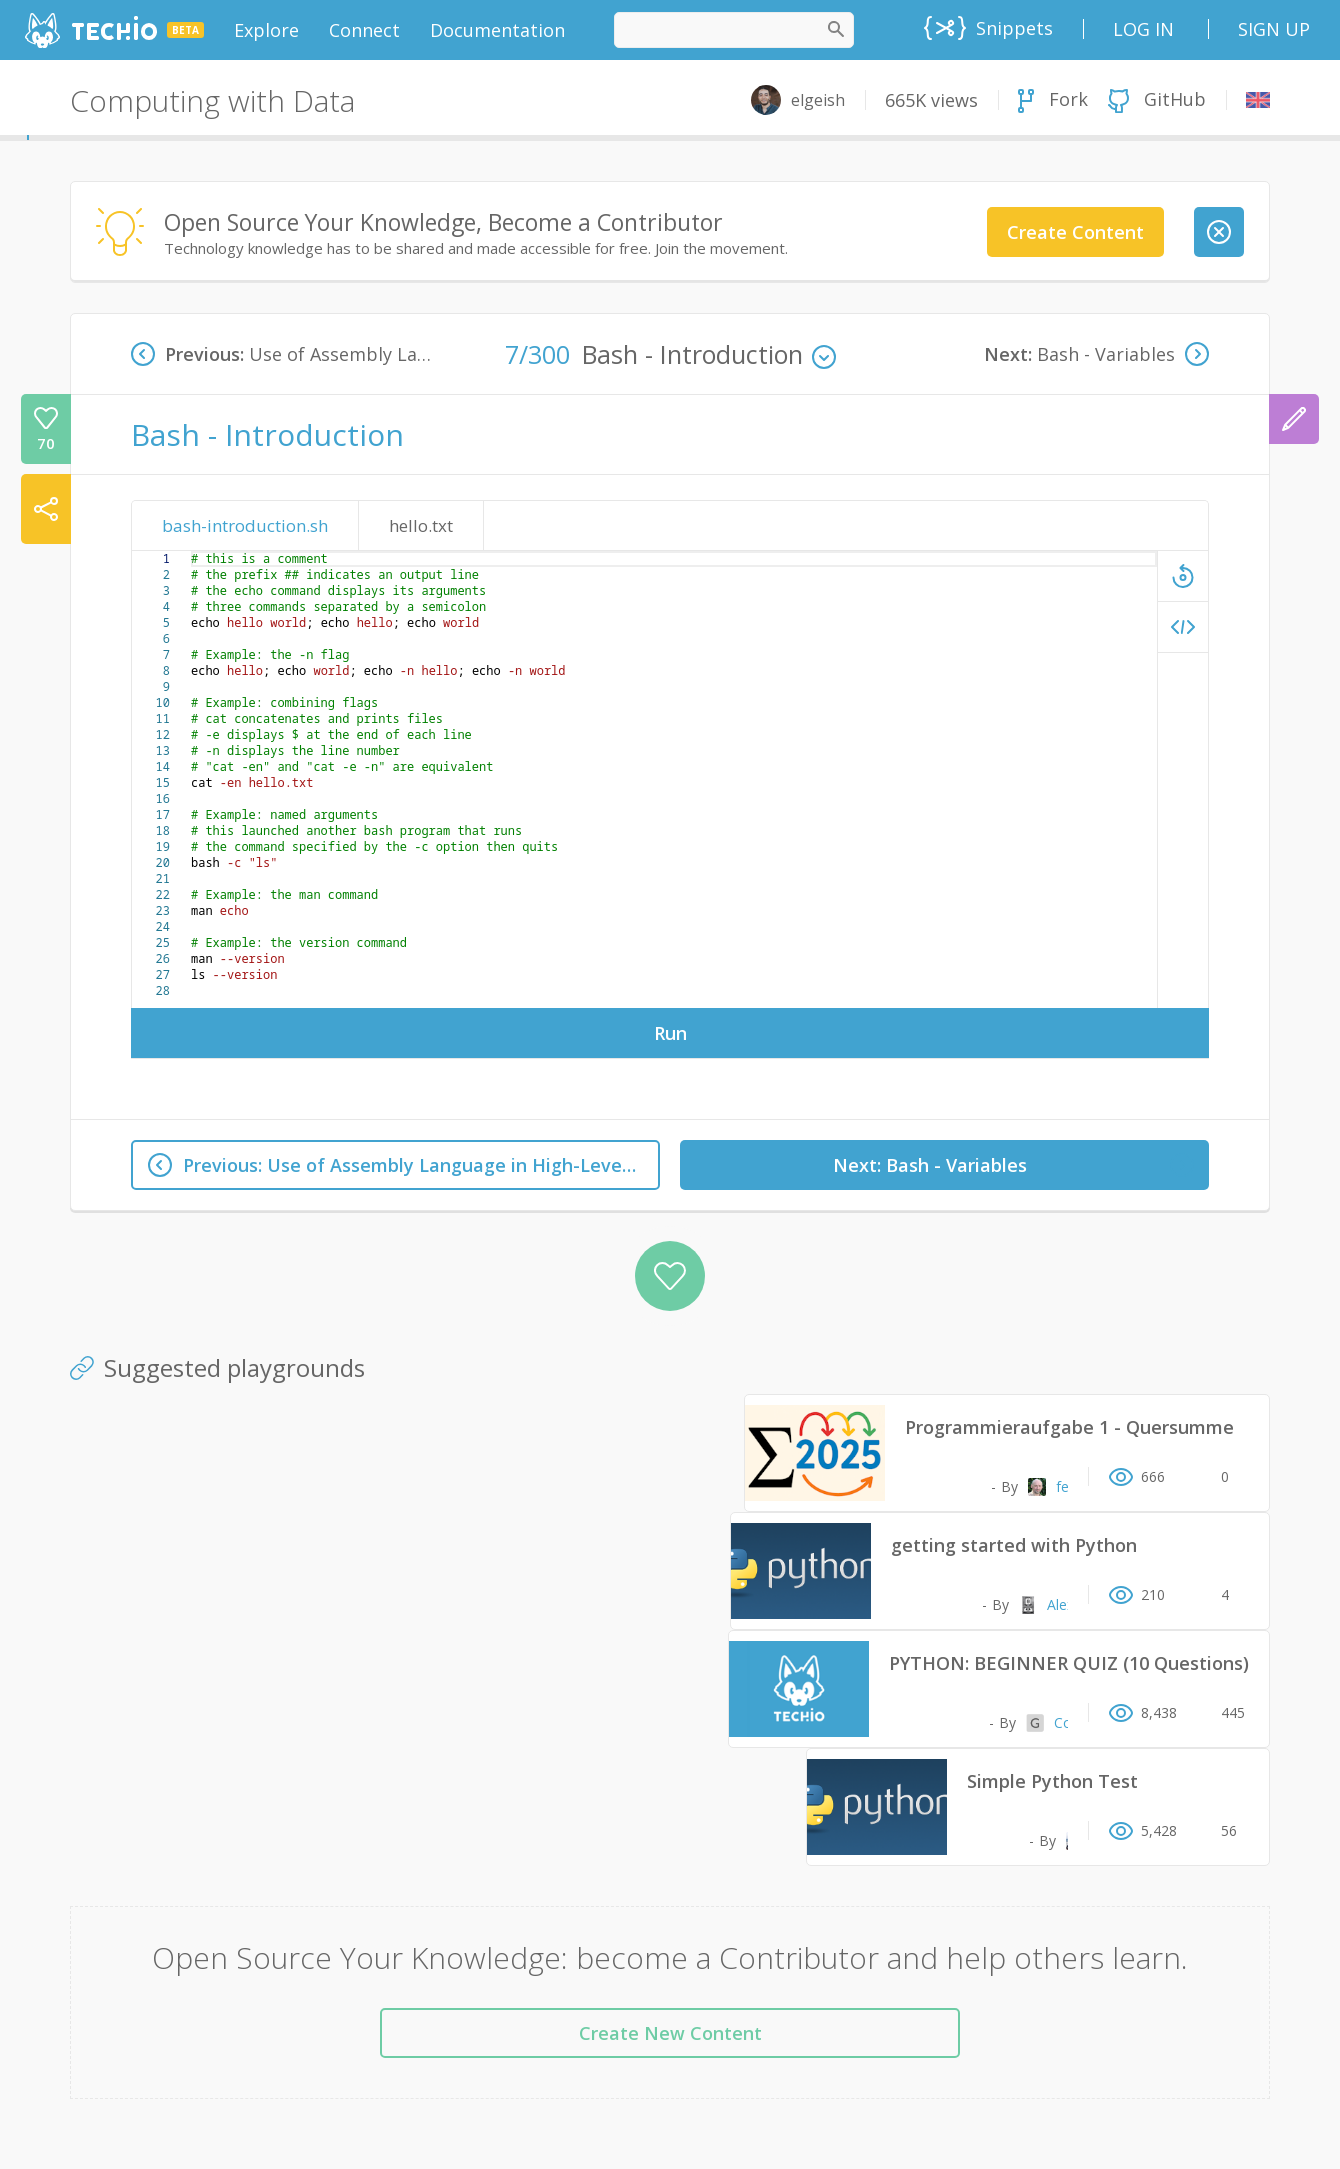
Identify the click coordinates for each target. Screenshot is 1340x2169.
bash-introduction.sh (245, 525)
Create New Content (670, 2033)
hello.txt (421, 525)
